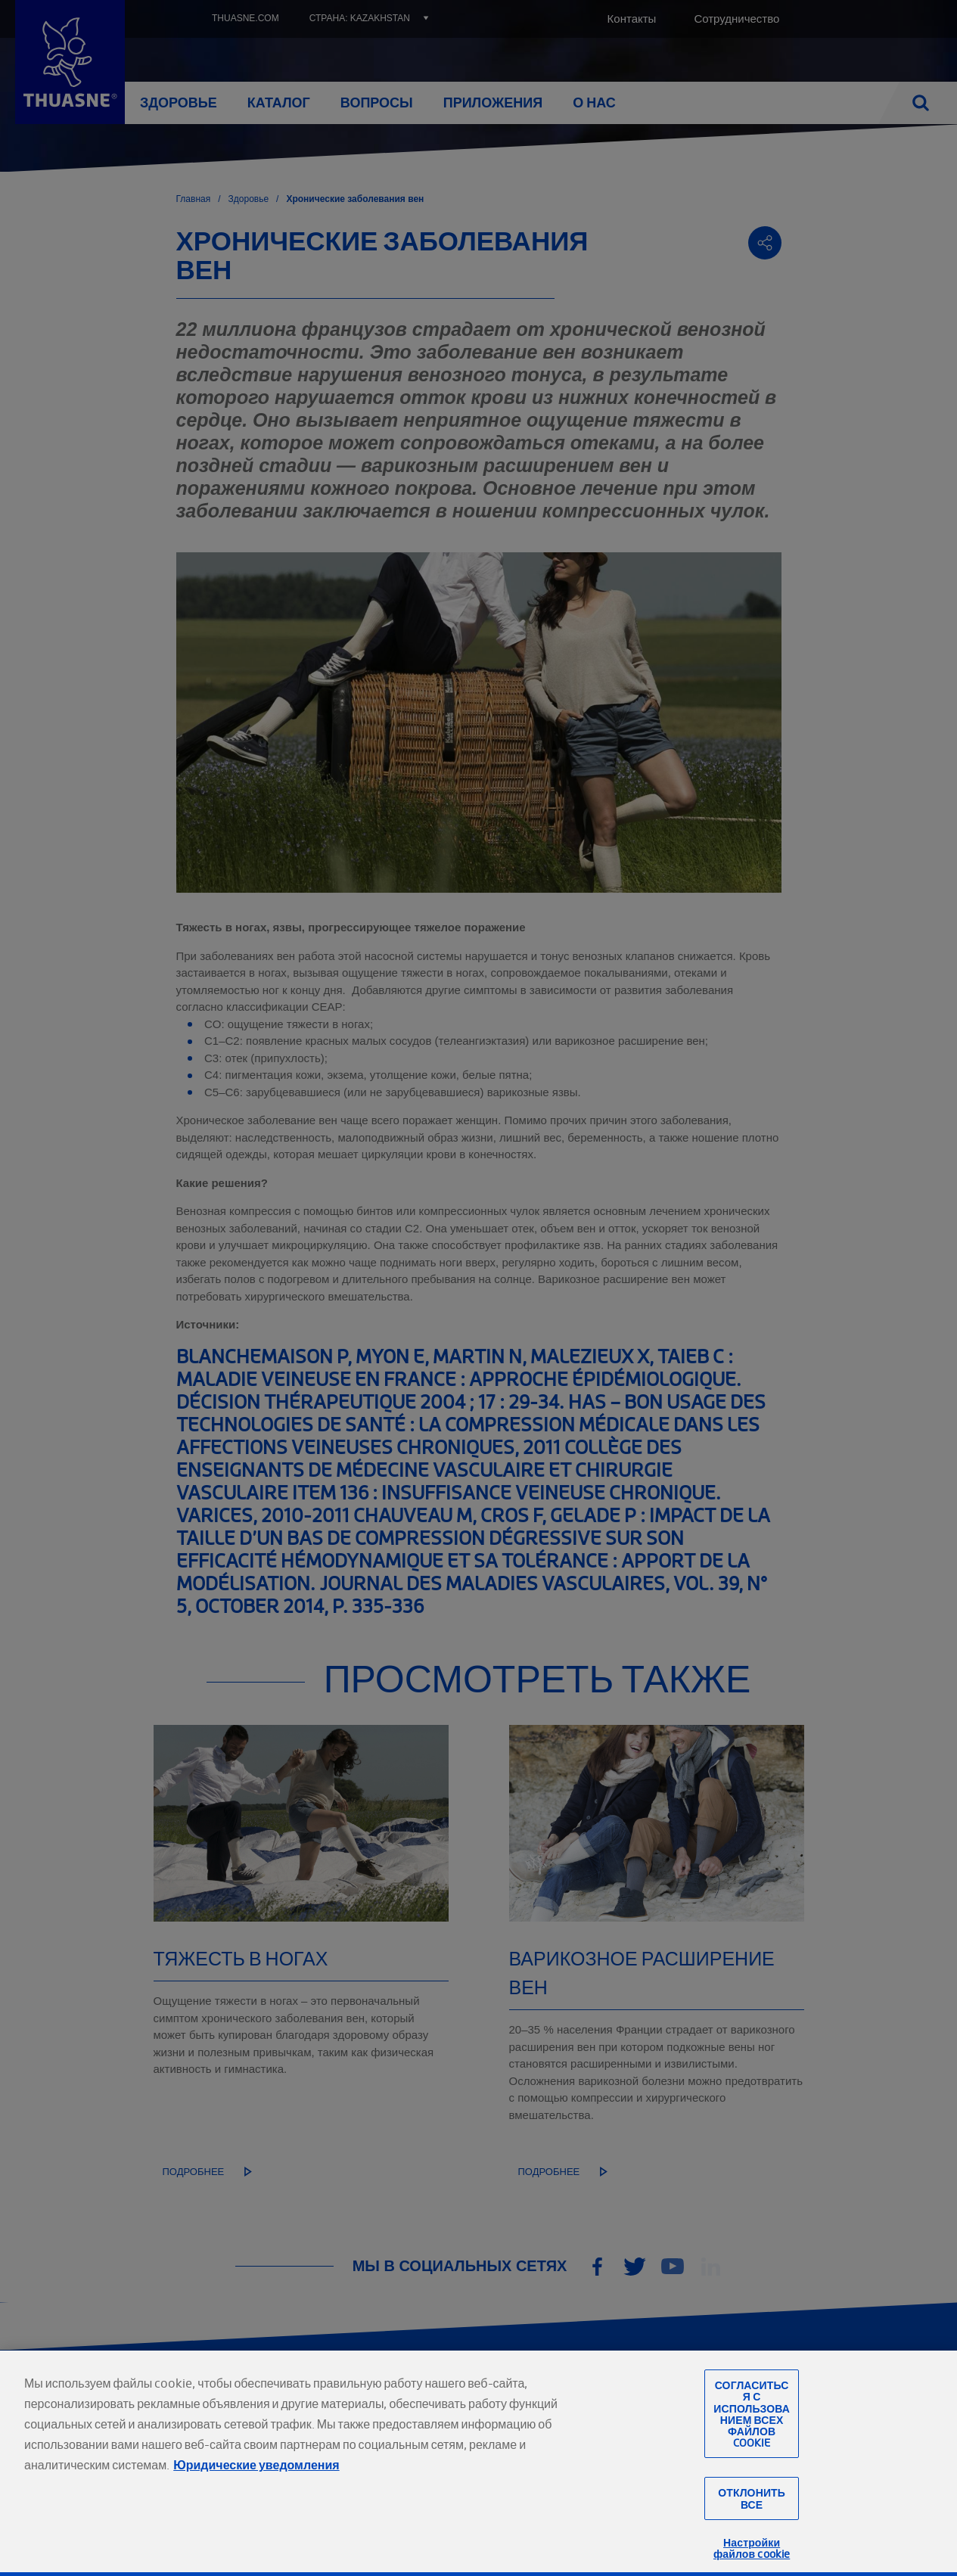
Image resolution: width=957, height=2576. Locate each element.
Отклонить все (751, 2524)
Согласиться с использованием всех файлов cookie (751, 2440)
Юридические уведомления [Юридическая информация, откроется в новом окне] (256, 2491)
